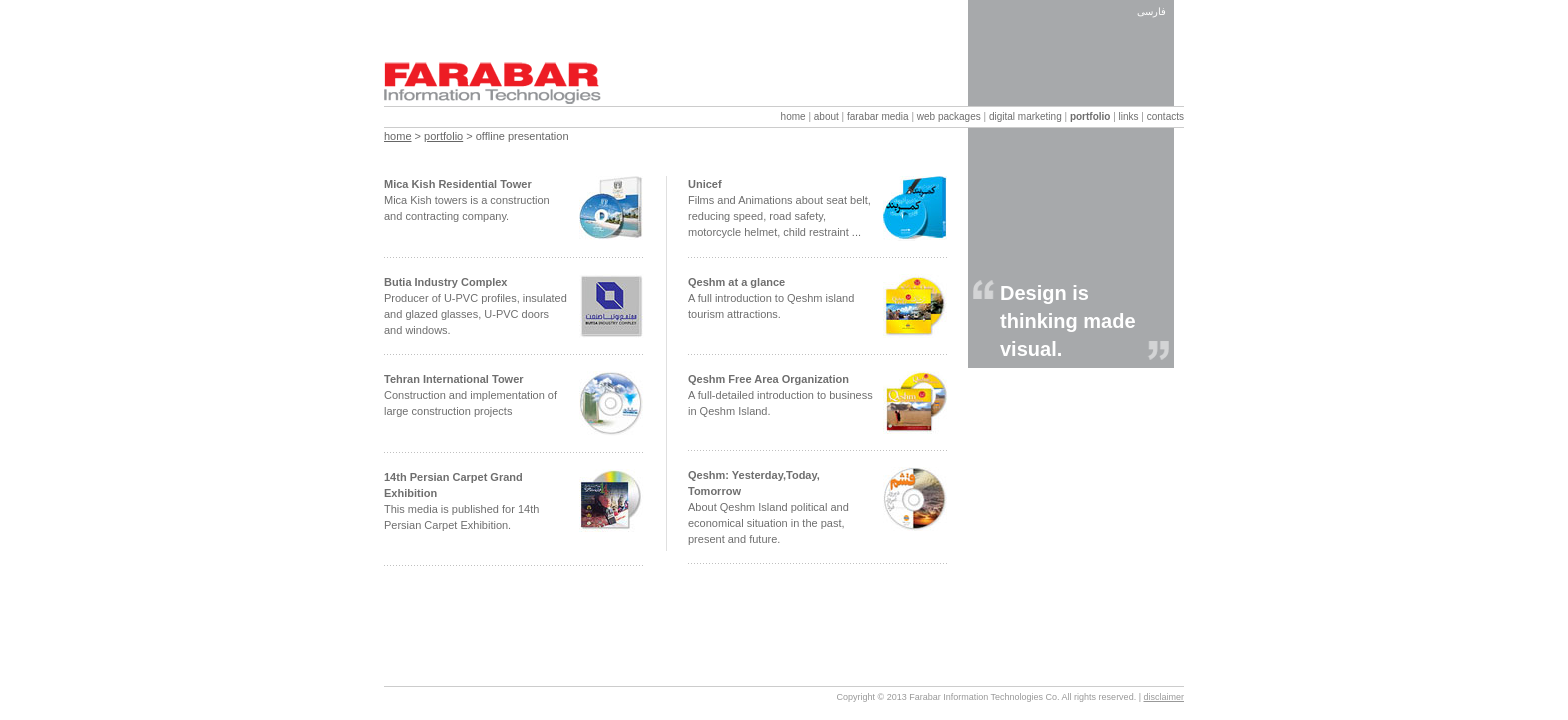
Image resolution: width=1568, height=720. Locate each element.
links (1129, 116)
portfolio (1090, 116)
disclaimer (1163, 697)
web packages (949, 116)
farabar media (878, 116)
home (793, 116)
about (826, 116)
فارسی (1151, 11)
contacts (1165, 116)
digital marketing (1025, 116)
